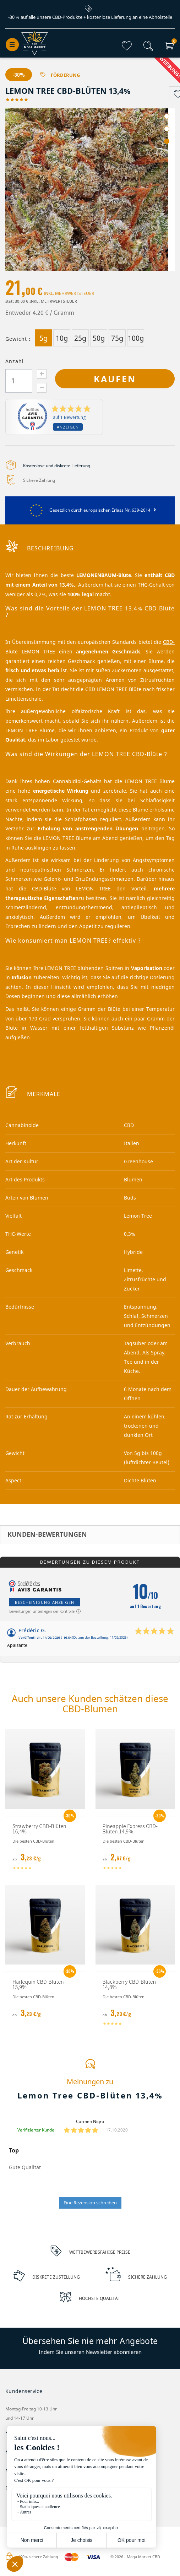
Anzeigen (68, 427)
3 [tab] (166, 141)
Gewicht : (18, 339)
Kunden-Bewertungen (47, 1534)
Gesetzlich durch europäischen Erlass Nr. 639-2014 (90, 510)
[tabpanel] (90, 190)
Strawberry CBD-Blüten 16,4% (39, 1829)
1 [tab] (166, 116)
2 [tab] (166, 129)
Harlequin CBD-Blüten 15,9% (38, 1984)
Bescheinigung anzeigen (44, 1602)
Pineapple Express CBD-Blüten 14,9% (130, 1829)
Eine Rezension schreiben (90, 2203)
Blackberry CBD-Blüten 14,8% (129, 1984)
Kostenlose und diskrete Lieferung (56, 466)
